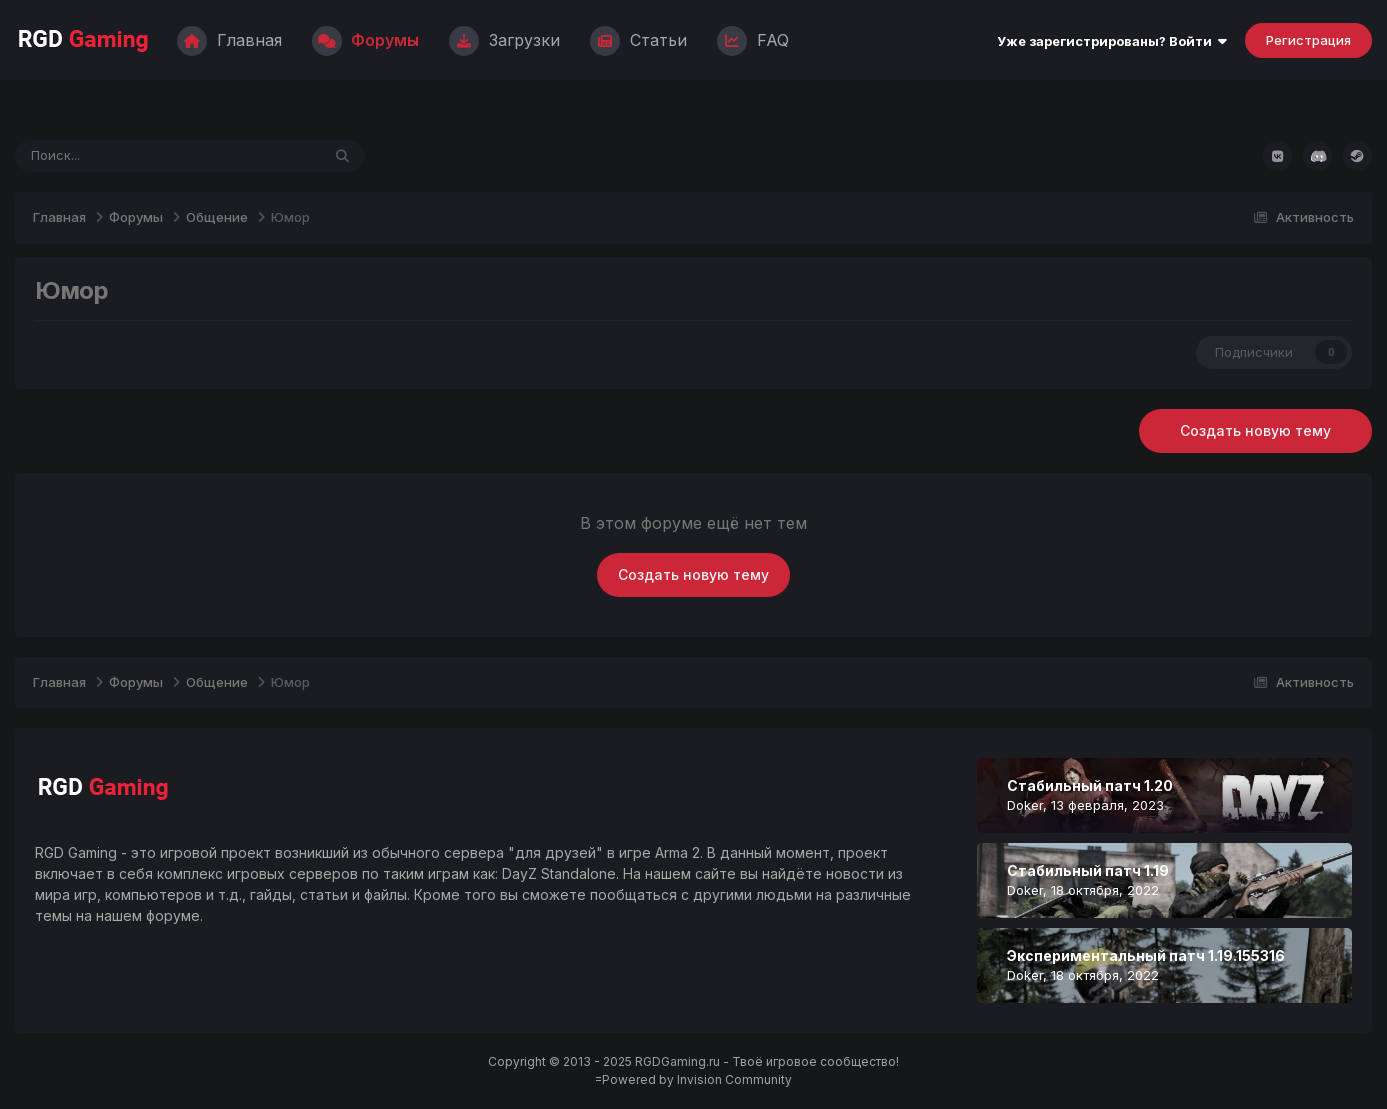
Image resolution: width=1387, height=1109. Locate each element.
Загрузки (504, 40)
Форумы (365, 40)
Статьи (638, 40)
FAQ (753, 40)
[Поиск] (112, 156)
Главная (229, 40)
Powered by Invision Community (697, 1079)
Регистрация (1308, 40)
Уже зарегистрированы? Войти (1112, 41)
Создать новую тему (1255, 430)
